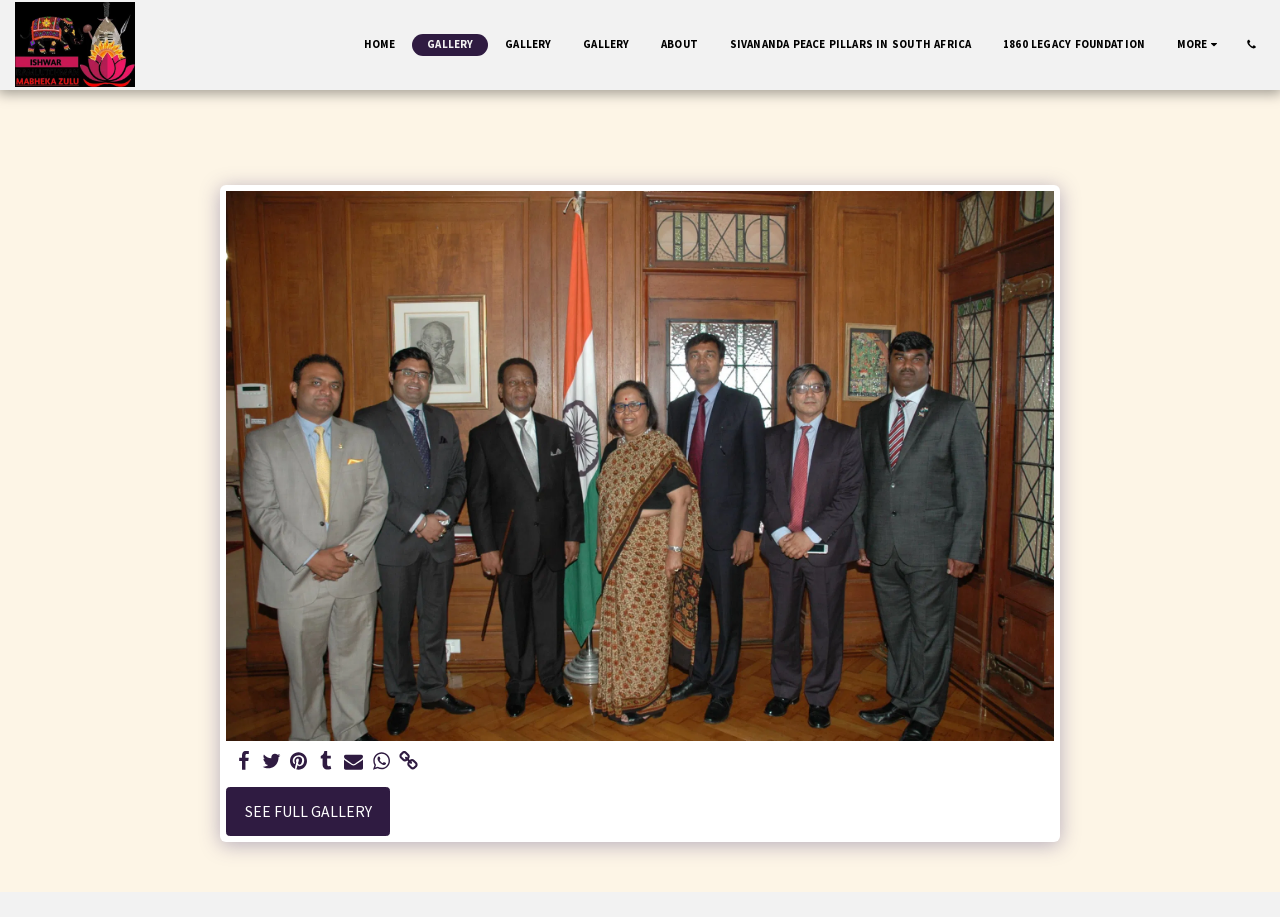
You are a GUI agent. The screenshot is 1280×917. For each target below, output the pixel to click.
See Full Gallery (308, 811)
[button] (1251, 44)
